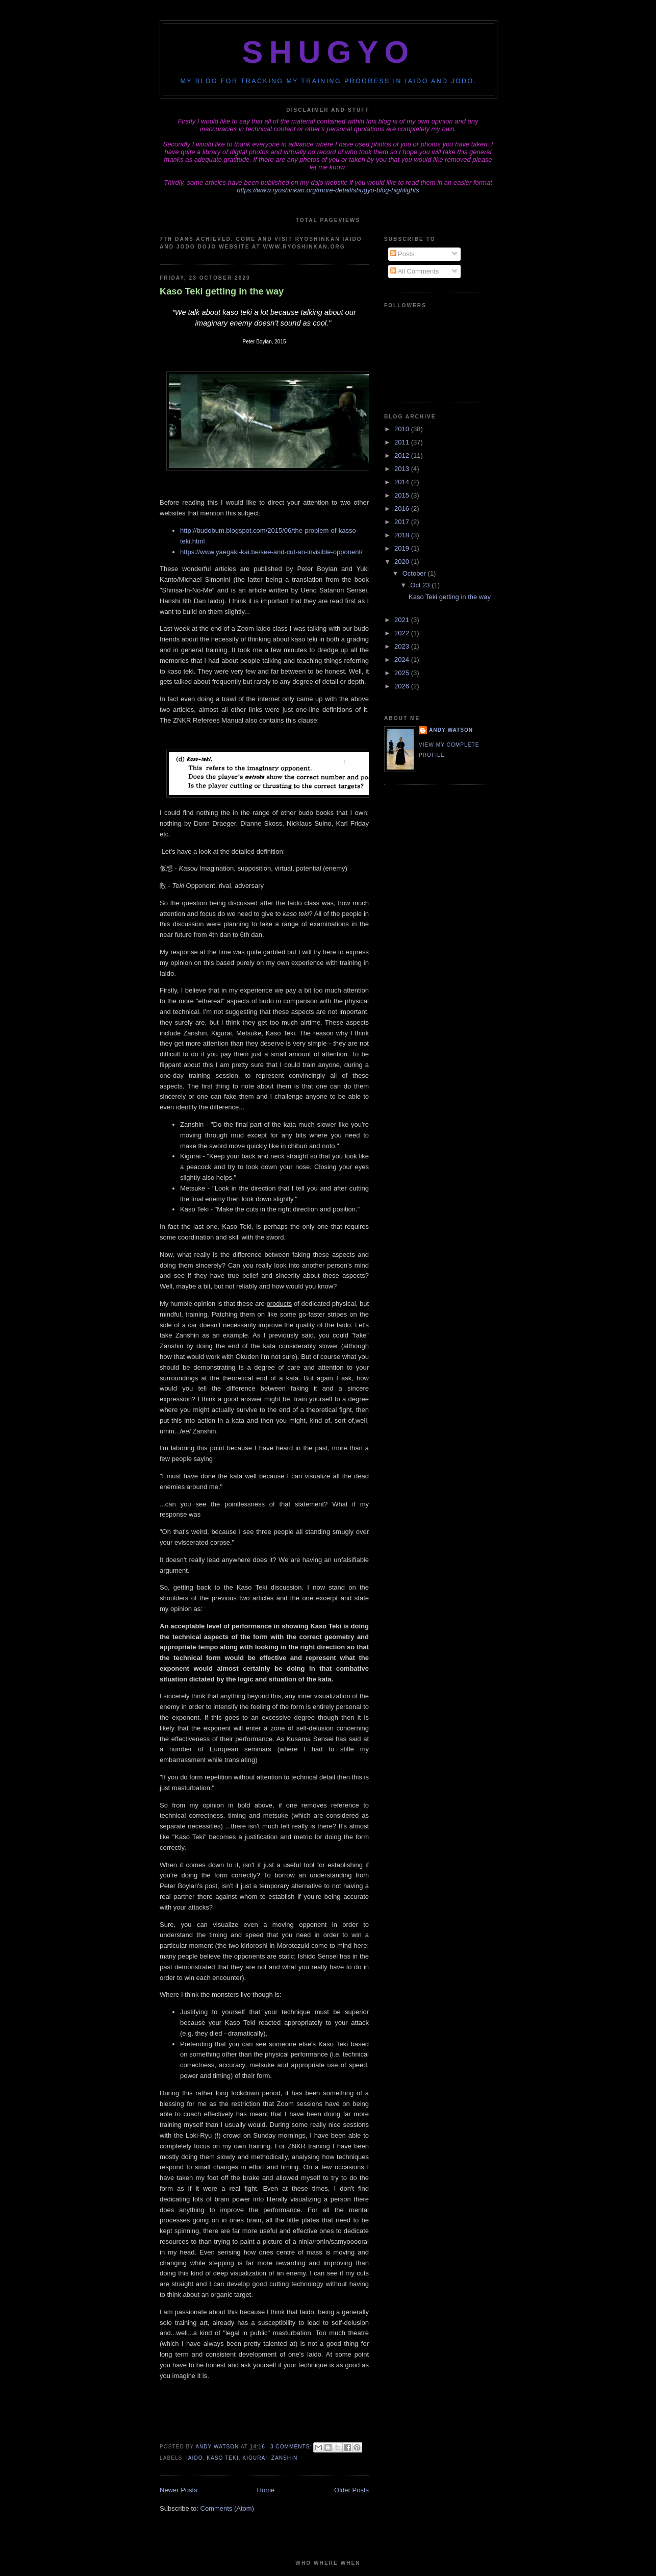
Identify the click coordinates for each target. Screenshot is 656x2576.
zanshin (284, 2458)
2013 (402, 469)
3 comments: (292, 2446)
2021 (402, 620)
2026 (402, 686)
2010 (402, 429)
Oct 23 (421, 585)
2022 (402, 633)
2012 (402, 455)
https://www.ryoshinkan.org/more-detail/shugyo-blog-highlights (328, 190)
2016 (402, 508)
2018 (402, 535)
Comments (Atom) (227, 2508)
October (415, 573)
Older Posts (351, 2490)
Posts (402, 254)
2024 (402, 659)
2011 (402, 442)
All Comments (414, 271)
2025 (402, 673)
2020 (402, 561)
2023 (402, 646)
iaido (194, 2458)
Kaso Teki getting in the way (222, 291)
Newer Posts (178, 2490)
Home (266, 2490)
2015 (402, 495)
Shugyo (328, 52)
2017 (402, 522)
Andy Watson (451, 730)
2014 (402, 482)
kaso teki (222, 2458)
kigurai (254, 2458)
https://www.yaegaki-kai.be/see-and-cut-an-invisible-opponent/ (271, 552)
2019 (402, 548)
